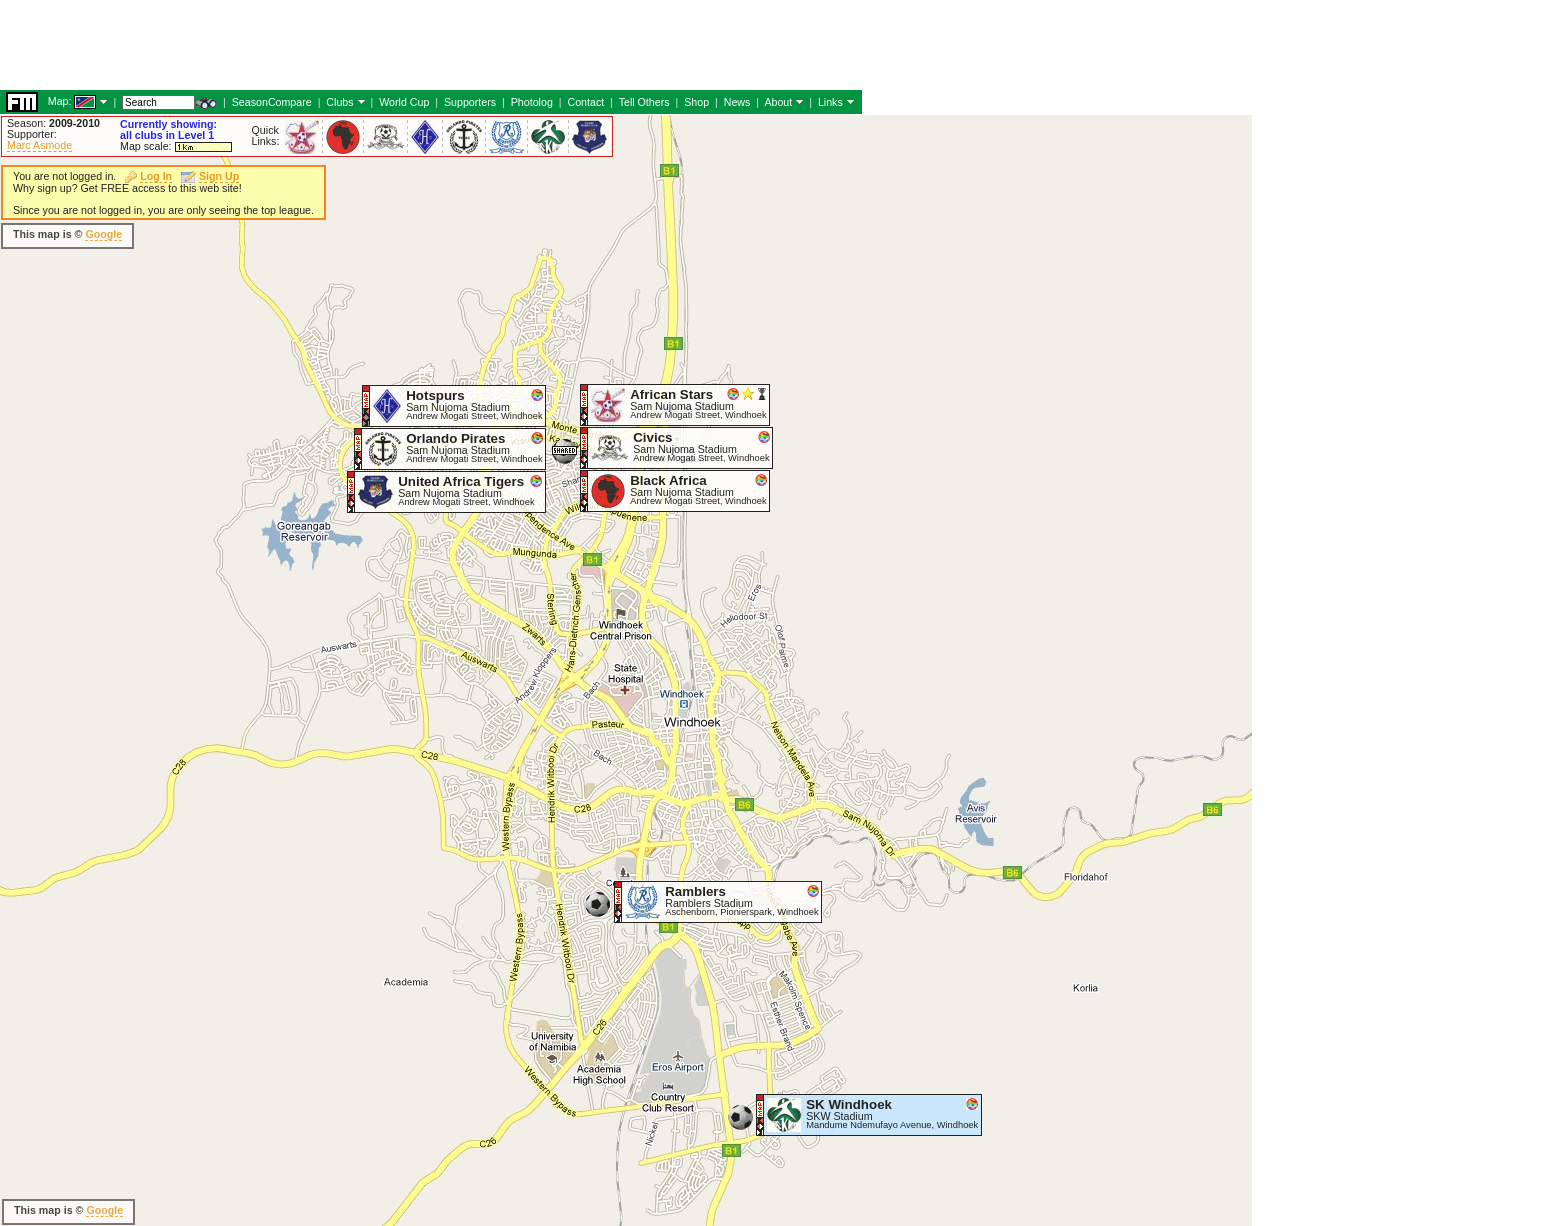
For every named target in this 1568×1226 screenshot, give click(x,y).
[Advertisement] (364, 45)
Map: (60, 101)
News (737, 102)
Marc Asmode (39, 145)
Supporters (470, 102)
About (778, 102)
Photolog (532, 102)
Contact (585, 102)
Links (830, 102)
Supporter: (32, 134)
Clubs (339, 102)
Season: (53, 123)
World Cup (404, 102)
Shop (696, 102)
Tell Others (644, 102)
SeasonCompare (272, 102)
